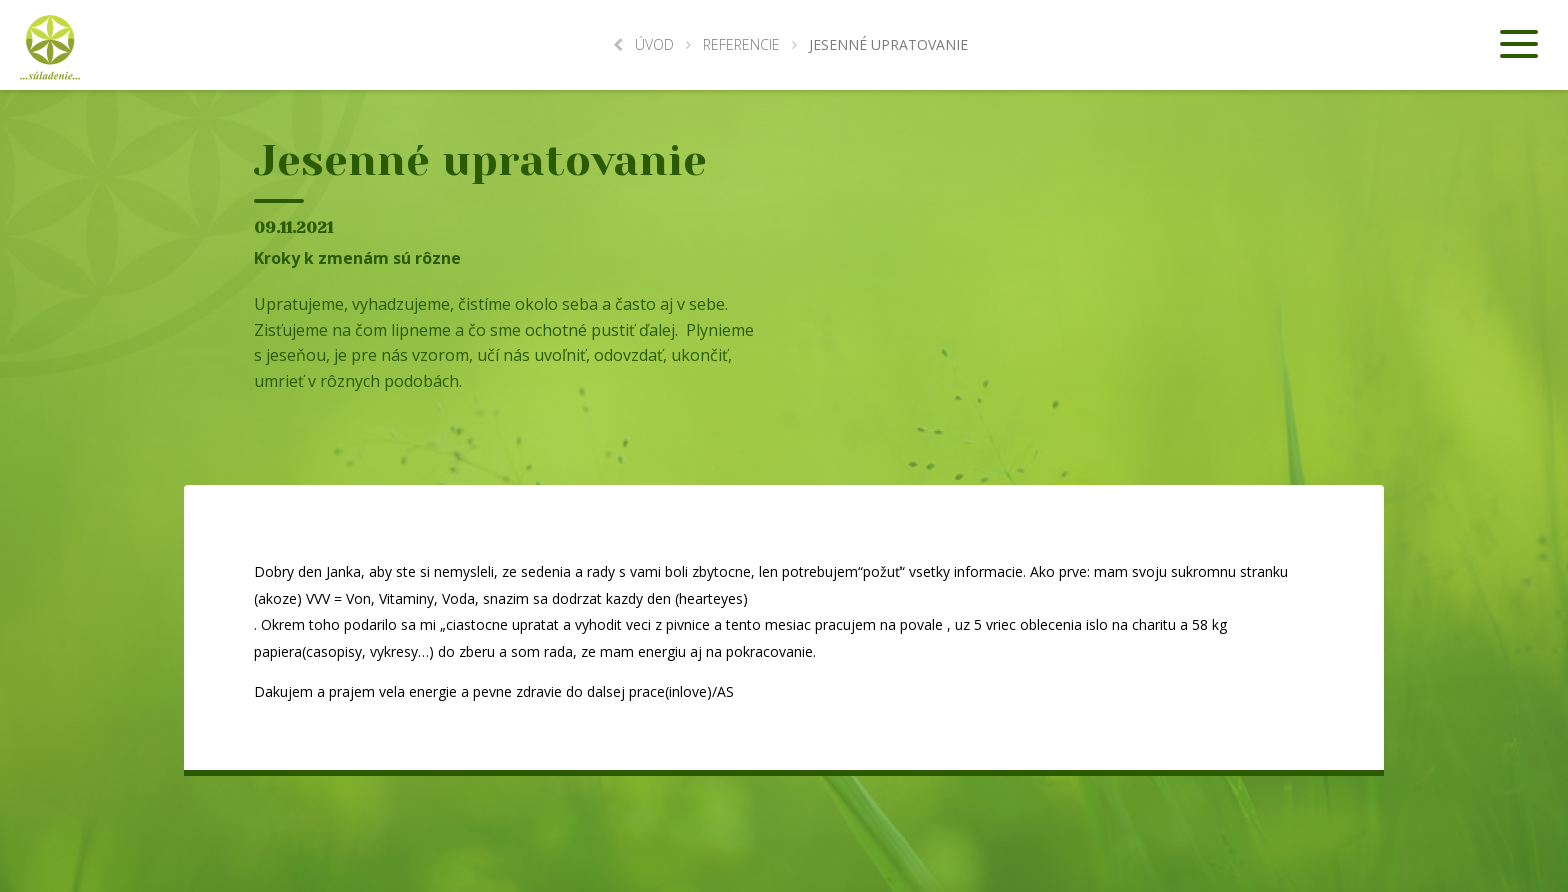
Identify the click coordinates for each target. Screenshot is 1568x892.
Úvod (643, 44)
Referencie (741, 44)
